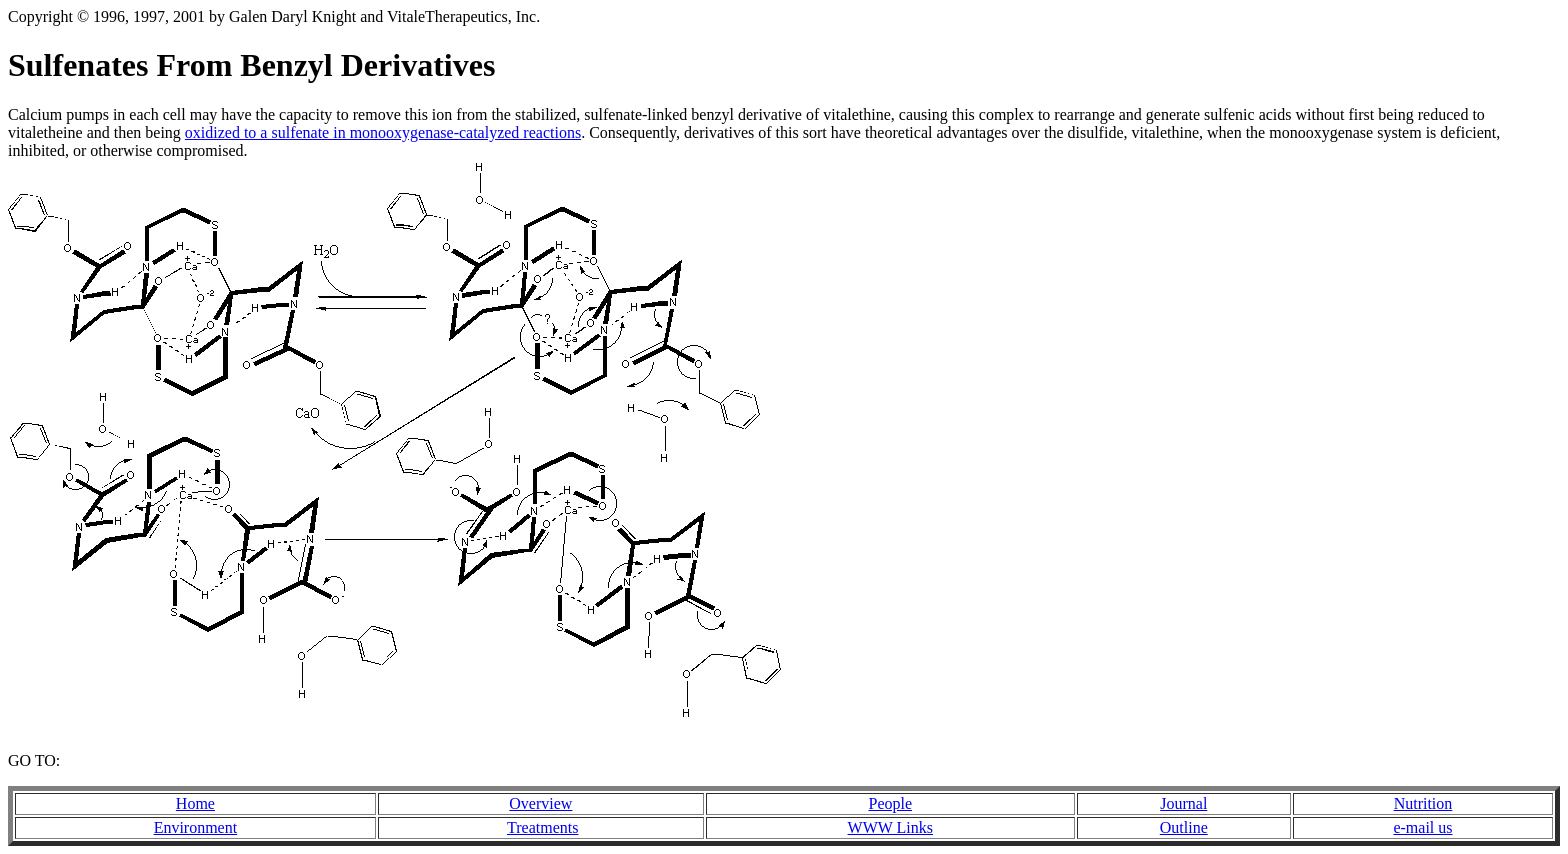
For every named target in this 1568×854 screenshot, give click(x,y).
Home (195, 803)
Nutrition (1423, 803)
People (891, 803)
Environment (196, 827)
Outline (1184, 827)
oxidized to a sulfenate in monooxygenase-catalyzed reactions (383, 132)
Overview (540, 803)
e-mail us (1422, 827)
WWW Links (890, 827)
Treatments (542, 827)
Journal (1183, 803)
